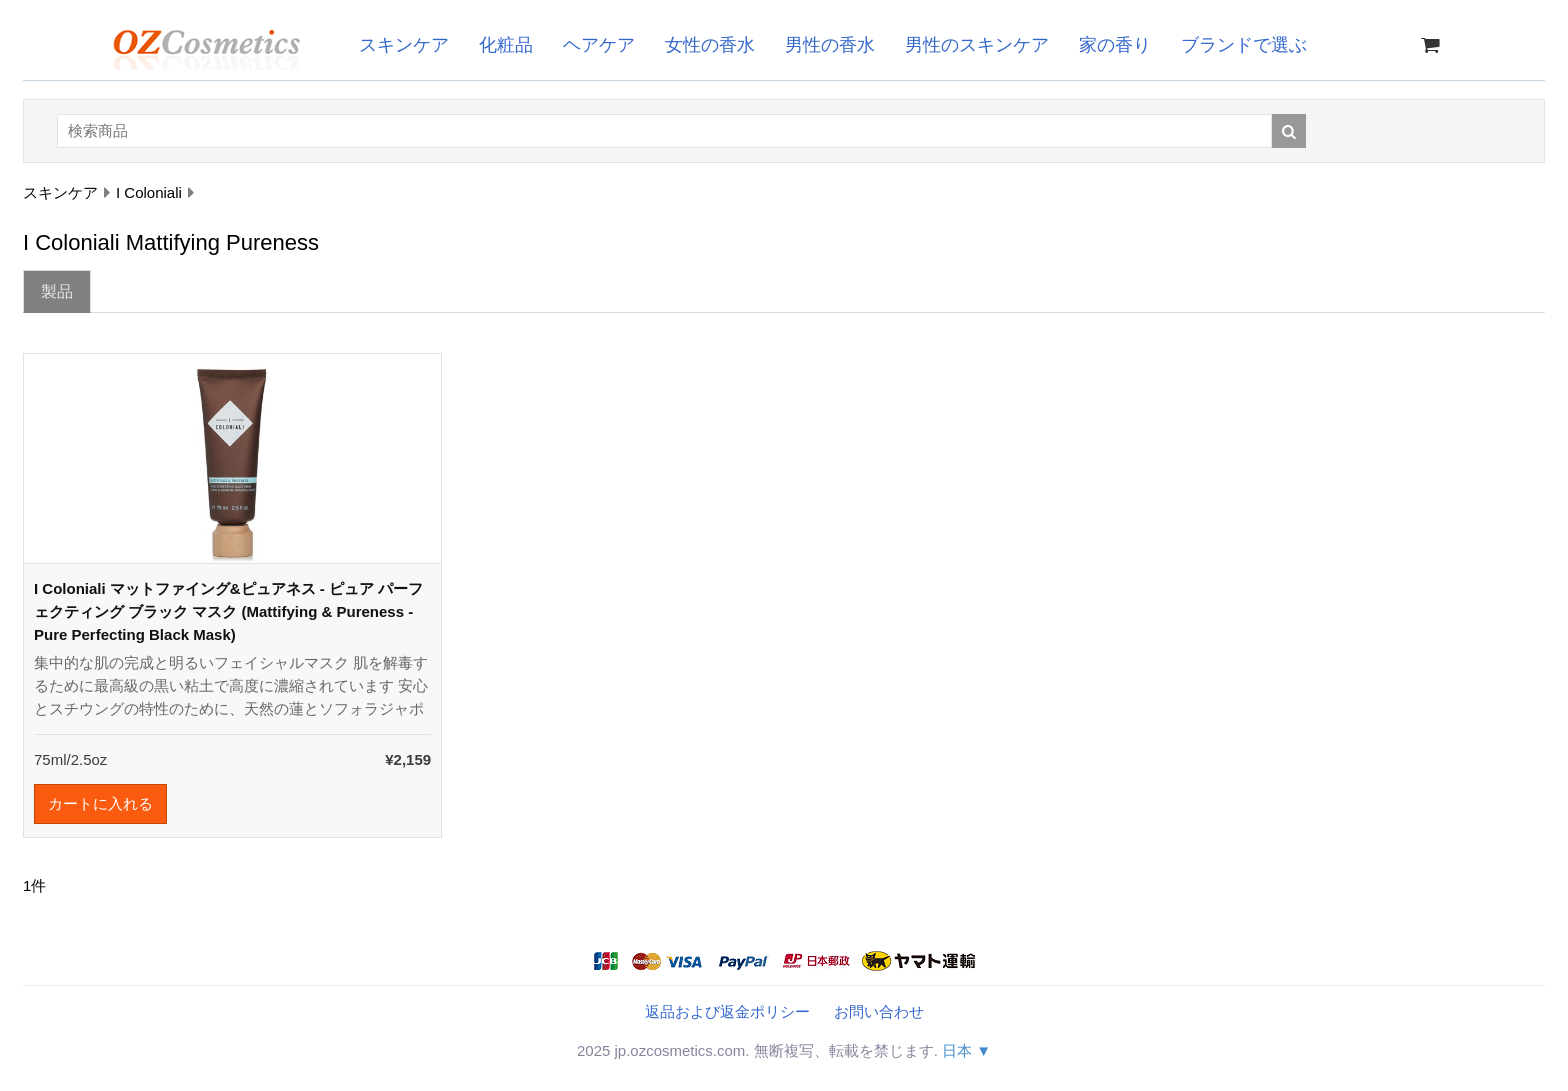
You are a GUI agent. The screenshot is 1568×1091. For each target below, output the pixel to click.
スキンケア (404, 45)
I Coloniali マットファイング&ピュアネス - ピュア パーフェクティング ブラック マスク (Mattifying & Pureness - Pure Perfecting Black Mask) (228, 611)
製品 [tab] (57, 291)
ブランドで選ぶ (1244, 45)
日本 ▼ (966, 1050)
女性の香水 (710, 45)
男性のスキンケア (977, 45)
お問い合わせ (879, 1011)
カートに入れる (100, 803)
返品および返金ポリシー (727, 1011)
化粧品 (506, 45)
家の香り (1115, 45)
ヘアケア (599, 45)
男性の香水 (830, 45)
